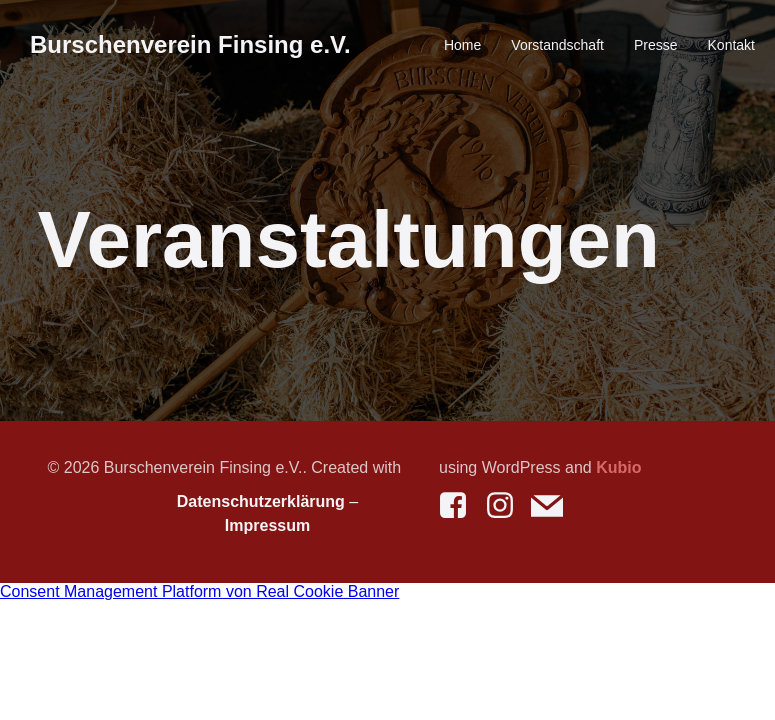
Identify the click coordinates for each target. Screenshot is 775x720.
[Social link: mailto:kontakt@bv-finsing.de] (554, 506)
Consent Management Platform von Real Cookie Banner (199, 591)
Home (462, 45)
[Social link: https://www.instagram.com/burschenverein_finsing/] (507, 506)
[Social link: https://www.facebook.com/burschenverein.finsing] (460, 506)
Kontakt (731, 45)
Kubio (618, 467)
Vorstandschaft (557, 45)
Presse (656, 45)
